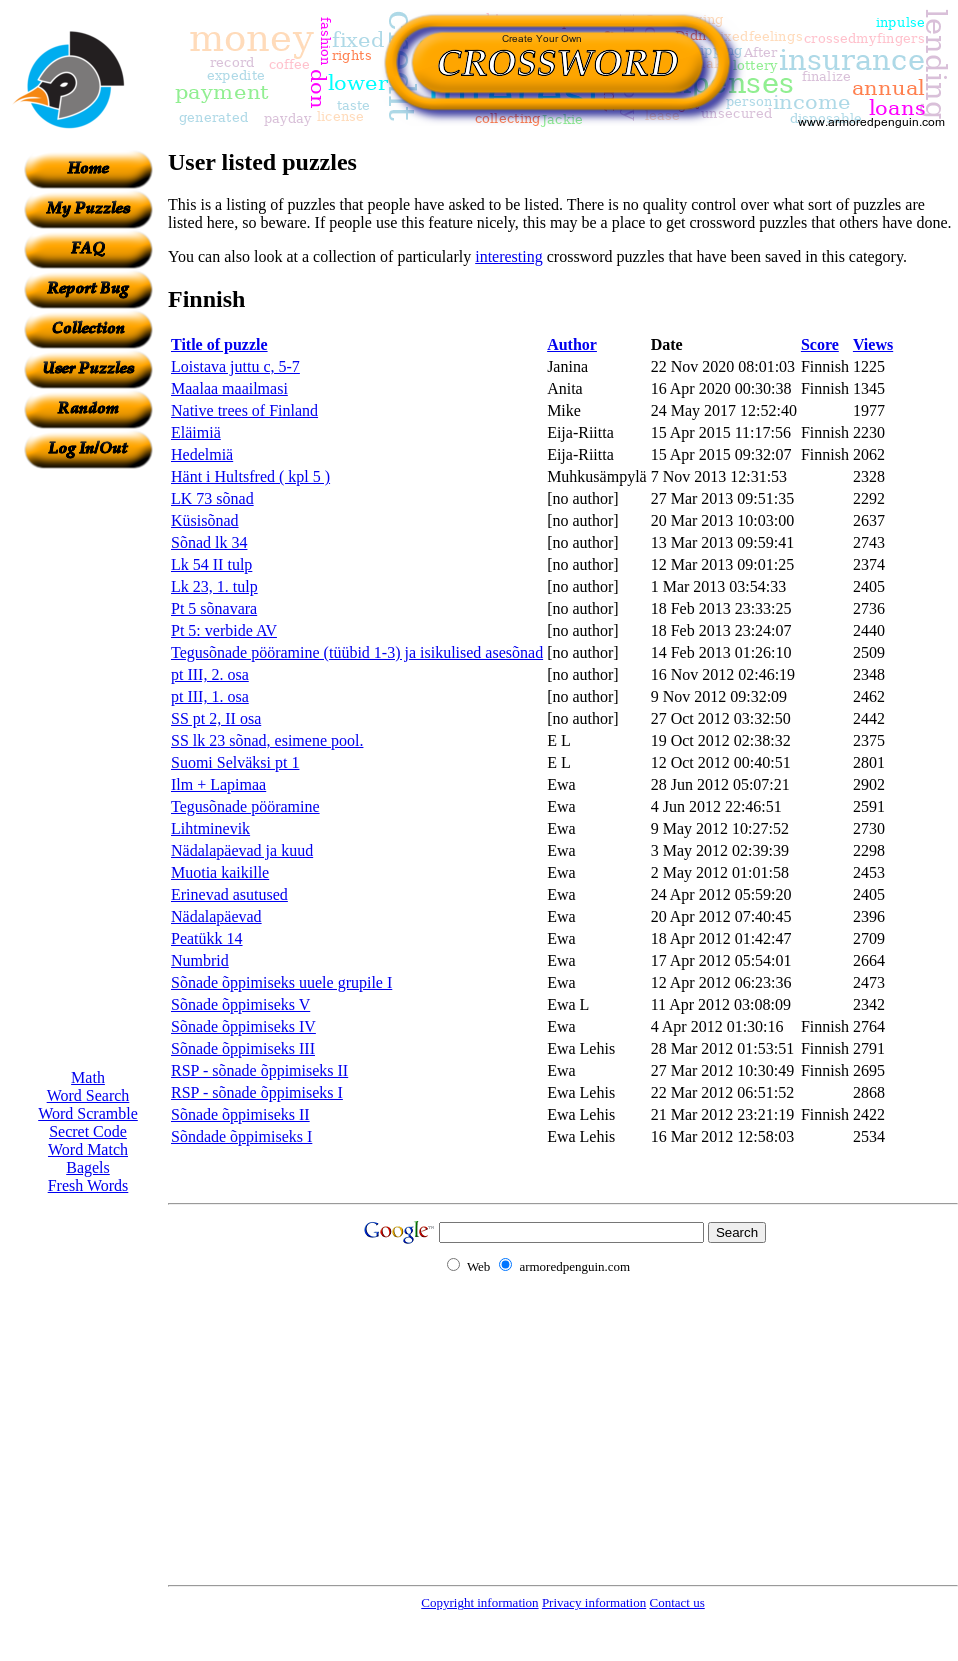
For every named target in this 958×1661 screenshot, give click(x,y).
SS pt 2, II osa (216, 718)
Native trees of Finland (244, 410)
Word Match (88, 1149)
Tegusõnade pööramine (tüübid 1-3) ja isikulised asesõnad (357, 652)
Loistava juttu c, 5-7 (235, 366)
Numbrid (200, 960)
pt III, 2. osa (210, 674)
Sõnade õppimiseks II (240, 1114)
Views (873, 344)
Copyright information (479, 1602)
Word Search (88, 1095)
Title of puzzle (219, 344)
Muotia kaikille (220, 872)
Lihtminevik (210, 828)
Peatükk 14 (207, 938)
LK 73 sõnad (212, 498)
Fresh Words (88, 1185)
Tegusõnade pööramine (245, 806)
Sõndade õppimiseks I (241, 1136)
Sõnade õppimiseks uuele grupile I (281, 982)
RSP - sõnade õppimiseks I (257, 1092)
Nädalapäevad (216, 916)
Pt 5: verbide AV (224, 630)
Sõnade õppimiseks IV (243, 1026)
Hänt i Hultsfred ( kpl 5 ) (250, 476)
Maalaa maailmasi (229, 388)
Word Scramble (88, 1113)
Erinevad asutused (229, 894)
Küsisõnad (205, 520)
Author (572, 344)
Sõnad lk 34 (209, 542)
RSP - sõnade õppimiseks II (259, 1070)
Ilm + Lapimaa (218, 784)
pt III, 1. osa (210, 696)
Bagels (88, 1167)
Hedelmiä (202, 454)
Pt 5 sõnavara (214, 608)
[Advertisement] (88, 769)
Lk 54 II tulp (211, 564)
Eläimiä (196, 432)
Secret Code (88, 1131)
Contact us (676, 1602)
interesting (509, 256)
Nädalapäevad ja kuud (242, 850)
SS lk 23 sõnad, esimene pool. (267, 740)
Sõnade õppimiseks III (243, 1048)
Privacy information (594, 1602)
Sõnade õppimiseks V (240, 1004)
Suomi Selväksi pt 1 (235, 762)
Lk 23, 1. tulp (214, 586)
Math (88, 1077)
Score (820, 344)
